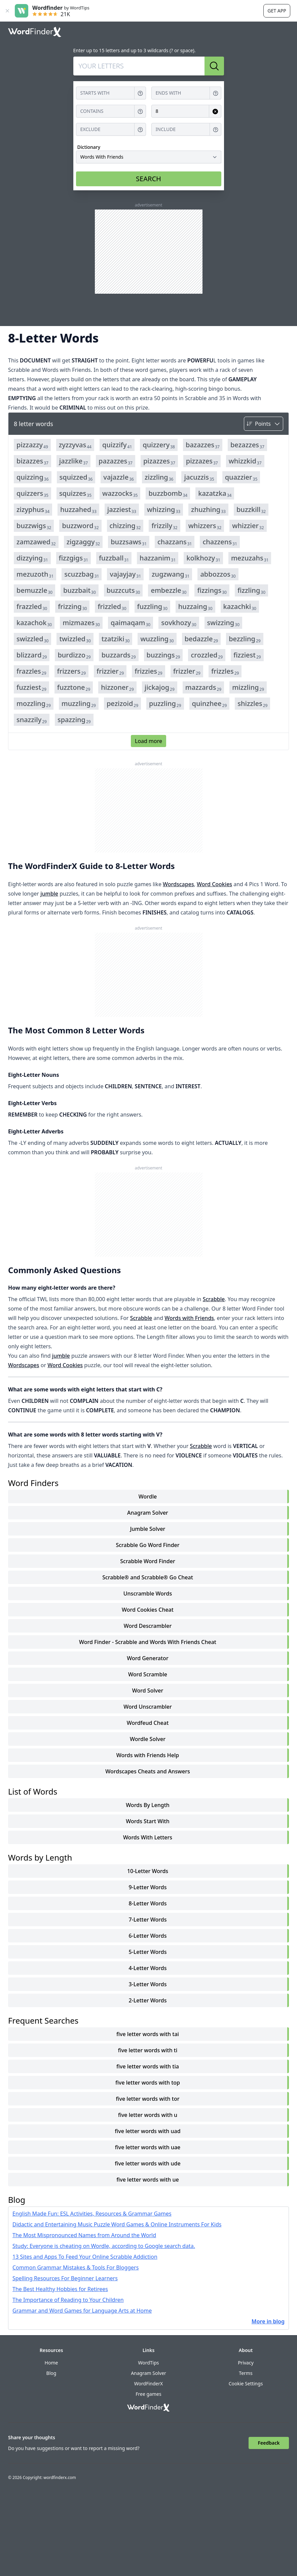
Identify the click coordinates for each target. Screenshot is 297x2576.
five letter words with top (147, 2082)
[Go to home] (34, 32)
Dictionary (89, 147)
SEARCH (148, 178)
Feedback (269, 2443)
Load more (148, 741)
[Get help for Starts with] (140, 93)
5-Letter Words (147, 1952)
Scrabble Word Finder (147, 1561)
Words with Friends (189, 1318)
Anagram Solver (147, 1512)
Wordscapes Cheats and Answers (147, 1771)
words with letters (147, 1837)
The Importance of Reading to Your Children (68, 2300)
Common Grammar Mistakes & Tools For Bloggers (75, 2267)
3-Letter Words (147, 1984)
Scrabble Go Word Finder (147, 1545)
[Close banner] (7, 10)
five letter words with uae (148, 2147)
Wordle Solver (147, 1739)
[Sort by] (263, 424)
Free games (148, 2394)
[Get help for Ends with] (216, 93)
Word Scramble (147, 1674)
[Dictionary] (148, 157)
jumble (49, 893)
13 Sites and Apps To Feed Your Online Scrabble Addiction (84, 2256)
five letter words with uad (147, 2131)
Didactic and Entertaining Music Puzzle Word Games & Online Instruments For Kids (116, 2224)
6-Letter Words (147, 1935)
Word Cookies (214, 884)
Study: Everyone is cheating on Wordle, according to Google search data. (103, 2246)
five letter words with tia (147, 2066)
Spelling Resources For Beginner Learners (65, 2278)
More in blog (268, 2321)
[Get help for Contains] (140, 111)
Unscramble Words (147, 1593)
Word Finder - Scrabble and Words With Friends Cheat (147, 1642)
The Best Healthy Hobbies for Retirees (60, 2289)
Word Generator (147, 1658)
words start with (148, 1821)
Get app (276, 10)
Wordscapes (178, 884)
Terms (245, 2373)
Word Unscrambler (147, 1706)
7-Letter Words (147, 1919)
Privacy (246, 2362)
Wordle (148, 1496)
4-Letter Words (147, 1968)
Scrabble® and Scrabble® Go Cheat (147, 1577)
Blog (51, 2373)
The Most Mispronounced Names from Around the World (84, 2235)
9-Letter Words (147, 1887)
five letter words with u (147, 2115)
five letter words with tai (147, 2034)
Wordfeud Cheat (148, 1723)
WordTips (148, 2362)
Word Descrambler (148, 1626)
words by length (148, 1805)
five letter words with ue (147, 2179)
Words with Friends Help (147, 1755)
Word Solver (147, 1690)
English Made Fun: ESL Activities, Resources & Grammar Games (92, 2213)
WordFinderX (148, 2383)
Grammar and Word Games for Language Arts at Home (82, 2310)
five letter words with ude (147, 2163)
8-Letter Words (147, 1903)
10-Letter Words (147, 1871)
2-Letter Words (147, 2000)
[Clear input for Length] (215, 111)
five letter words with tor (148, 2098)
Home (51, 2362)
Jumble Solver (147, 1529)
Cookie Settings (246, 2383)
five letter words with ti (148, 2050)
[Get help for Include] (216, 129)
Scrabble (214, 1299)
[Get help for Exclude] (140, 129)
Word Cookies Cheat (148, 1609)
